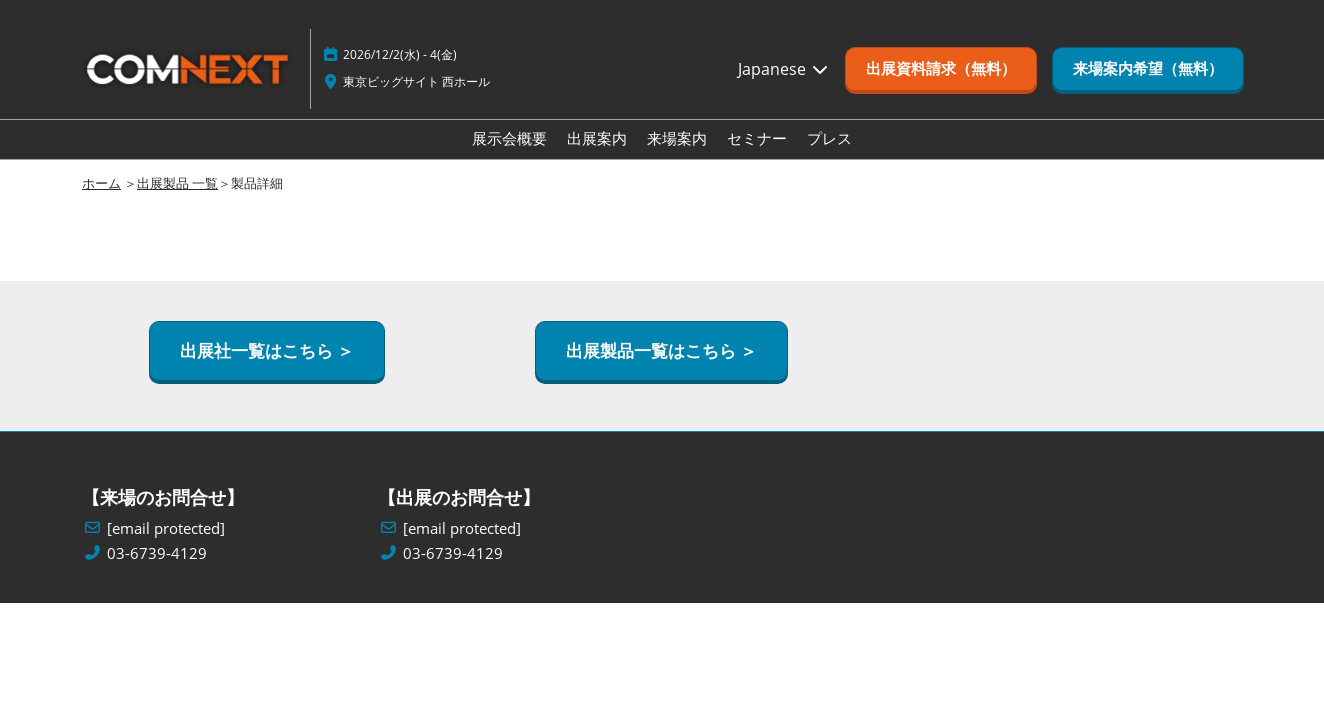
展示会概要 (509, 138)
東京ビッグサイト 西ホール (416, 81)
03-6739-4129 (157, 553)
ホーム (101, 183)
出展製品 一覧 (177, 183)
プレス (829, 138)
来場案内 (677, 138)
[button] (941, 69)
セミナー (757, 138)
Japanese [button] (784, 69)
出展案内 (597, 138)
